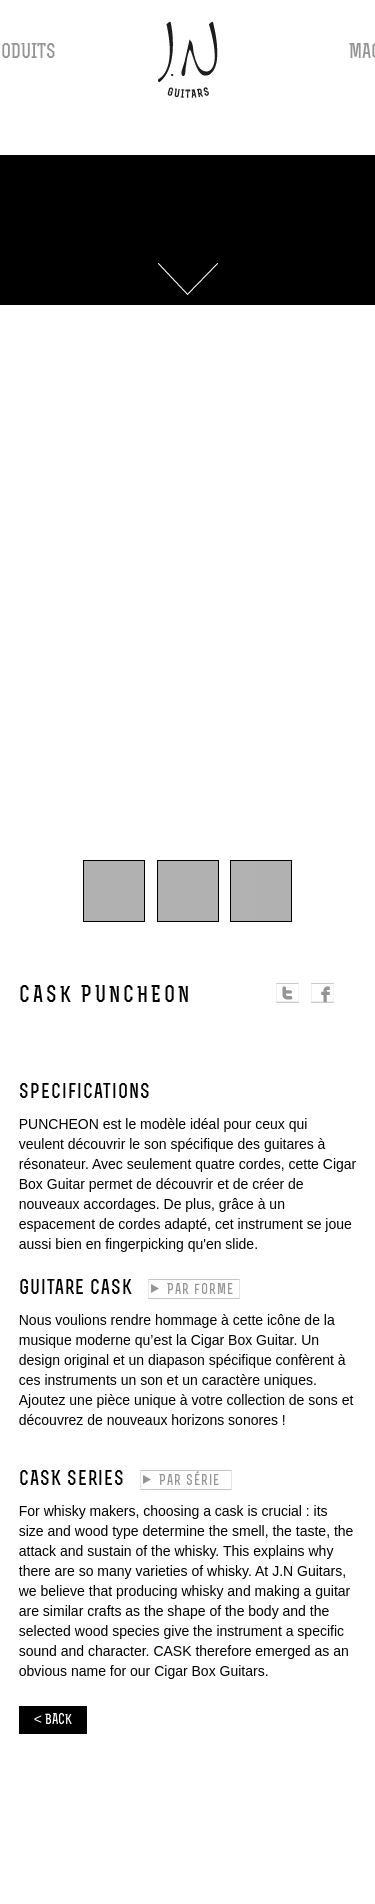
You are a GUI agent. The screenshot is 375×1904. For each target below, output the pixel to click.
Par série (189, 1481)
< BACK (53, 1720)
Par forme (200, 1290)
